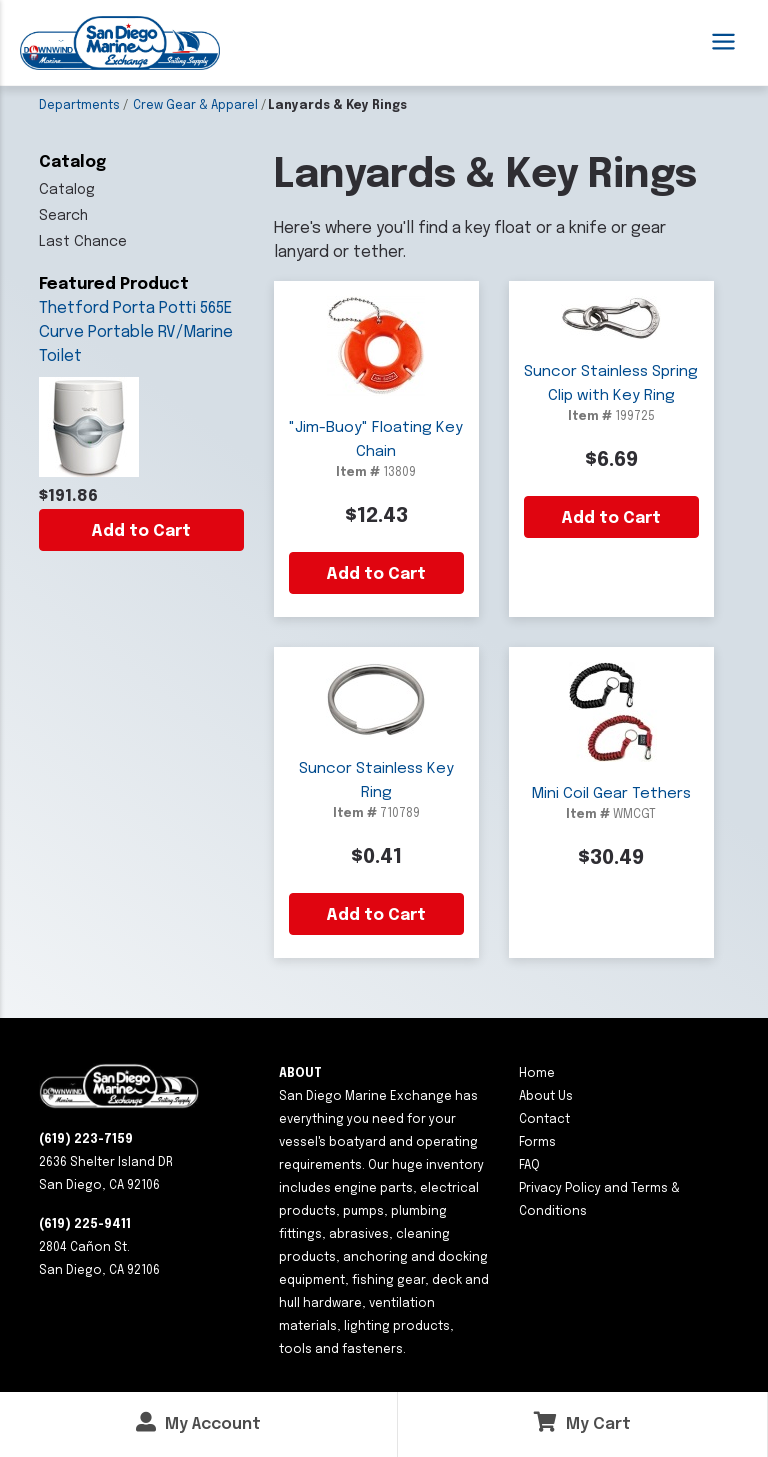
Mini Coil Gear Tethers (611, 794)
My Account (198, 1422)
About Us (546, 1097)
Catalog (67, 190)
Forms (537, 1143)
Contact (544, 1120)
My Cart (582, 1422)
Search (63, 216)
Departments (79, 106)
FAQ (529, 1166)
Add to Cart (141, 531)
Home (537, 1074)
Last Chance (83, 242)
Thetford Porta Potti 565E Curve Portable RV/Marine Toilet (136, 332)
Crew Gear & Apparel (195, 106)
